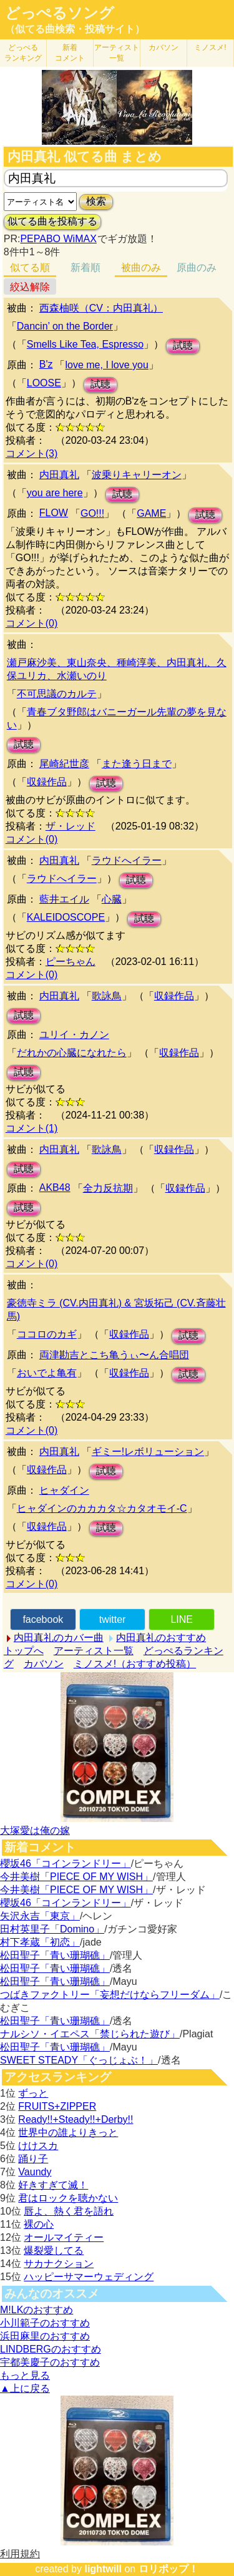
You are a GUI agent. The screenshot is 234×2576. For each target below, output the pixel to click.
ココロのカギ (47, 1334)
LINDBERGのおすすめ (50, 2349)
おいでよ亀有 (47, 1373)
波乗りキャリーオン (137, 474)
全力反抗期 (108, 1188)
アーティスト (116, 52)
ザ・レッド (70, 826)
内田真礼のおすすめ (161, 1637)
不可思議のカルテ (57, 693)
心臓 (112, 899)
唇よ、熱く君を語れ (69, 2211)
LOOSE (44, 383)
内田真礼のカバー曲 (59, 1637)
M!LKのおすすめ (36, 2309)
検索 (96, 201)
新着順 (85, 267)
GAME (151, 513)
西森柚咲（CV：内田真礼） (101, 308)
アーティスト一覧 (94, 1650)
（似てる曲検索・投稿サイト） (75, 29)
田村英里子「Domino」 (52, 1929)
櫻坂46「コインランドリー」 (65, 1863)
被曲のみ (141, 267)
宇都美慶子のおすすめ (50, 2362)
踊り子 (33, 2158)
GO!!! (92, 513)
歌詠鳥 (107, 996)
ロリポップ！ (168, 2569)
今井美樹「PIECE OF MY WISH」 (76, 1876)
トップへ (24, 1650)
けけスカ (38, 2145)
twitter (112, 1619)
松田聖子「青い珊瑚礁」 (55, 1955)
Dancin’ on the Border (65, 326)
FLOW (53, 512)
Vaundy (34, 2172)
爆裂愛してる (54, 2250)
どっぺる (23, 52)
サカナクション (59, 2263)
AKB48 (55, 1187)
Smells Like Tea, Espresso (85, 344)
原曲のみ (197, 267)
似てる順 (30, 267)
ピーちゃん (70, 961)
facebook (42, 1619)
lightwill (103, 2569)
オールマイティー (64, 2237)
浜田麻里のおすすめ (45, 2336)
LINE (181, 1619)
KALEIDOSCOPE (66, 917)
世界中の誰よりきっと (68, 2132)
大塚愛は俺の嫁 (35, 1830)
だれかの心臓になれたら (72, 1052)
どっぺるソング (59, 13)
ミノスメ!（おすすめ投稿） (135, 1663)
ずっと (33, 2093)
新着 (70, 52)
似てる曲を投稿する (52, 221)
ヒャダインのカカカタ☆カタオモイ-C (102, 1508)
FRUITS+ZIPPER (57, 2106)
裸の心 (39, 2224)
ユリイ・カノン (74, 1034)
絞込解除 (30, 287)
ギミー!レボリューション (148, 1451)
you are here (55, 492)
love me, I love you (106, 365)
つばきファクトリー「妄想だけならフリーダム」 (110, 1994)
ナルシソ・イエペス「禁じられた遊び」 (90, 2034)
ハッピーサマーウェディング (89, 2276)
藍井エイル (64, 899)
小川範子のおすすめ (45, 2323)
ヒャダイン (64, 1490)
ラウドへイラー (127, 860)
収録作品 (47, 781)
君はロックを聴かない (68, 2198)
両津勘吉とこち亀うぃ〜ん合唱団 (114, 1354)
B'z (46, 364)
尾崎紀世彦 (64, 763)
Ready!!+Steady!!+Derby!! (75, 2119)
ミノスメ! (210, 47)
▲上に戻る (25, 2388)
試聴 (183, 345)
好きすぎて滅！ (53, 2185)
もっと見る (25, 2375)
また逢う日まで (137, 763)
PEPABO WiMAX (58, 238)
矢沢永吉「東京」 (40, 1916)
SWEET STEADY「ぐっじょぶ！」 (79, 2060)
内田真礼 (59, 474)
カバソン (163, 47)
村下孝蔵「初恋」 (40, 1942)
